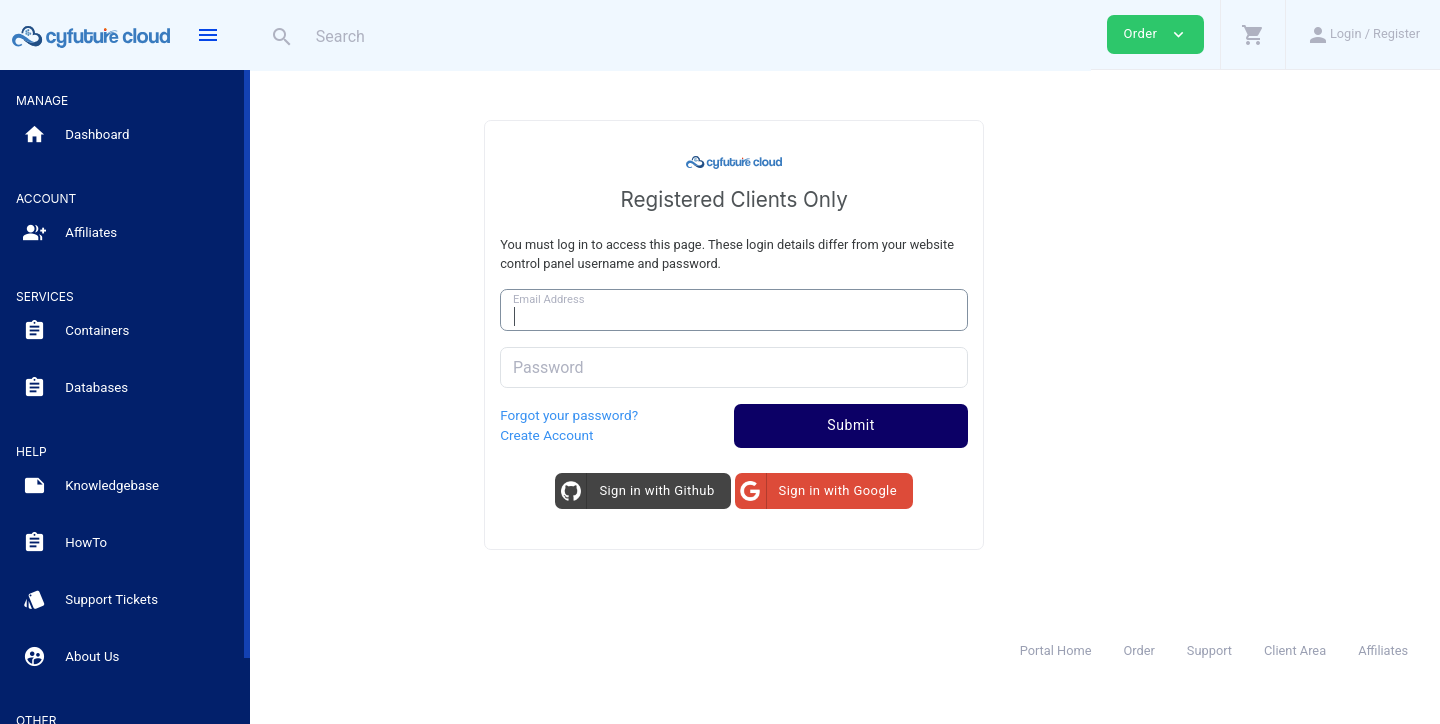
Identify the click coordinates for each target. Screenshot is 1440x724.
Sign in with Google (926, 490)
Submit (962, 425)
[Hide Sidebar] (208, 35)
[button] (1252, 34)
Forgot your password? (680, 415)
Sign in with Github (745, 490)
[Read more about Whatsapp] (272, 680)
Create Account (657, 435)
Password (659, 367)
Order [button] (1155, 34)
